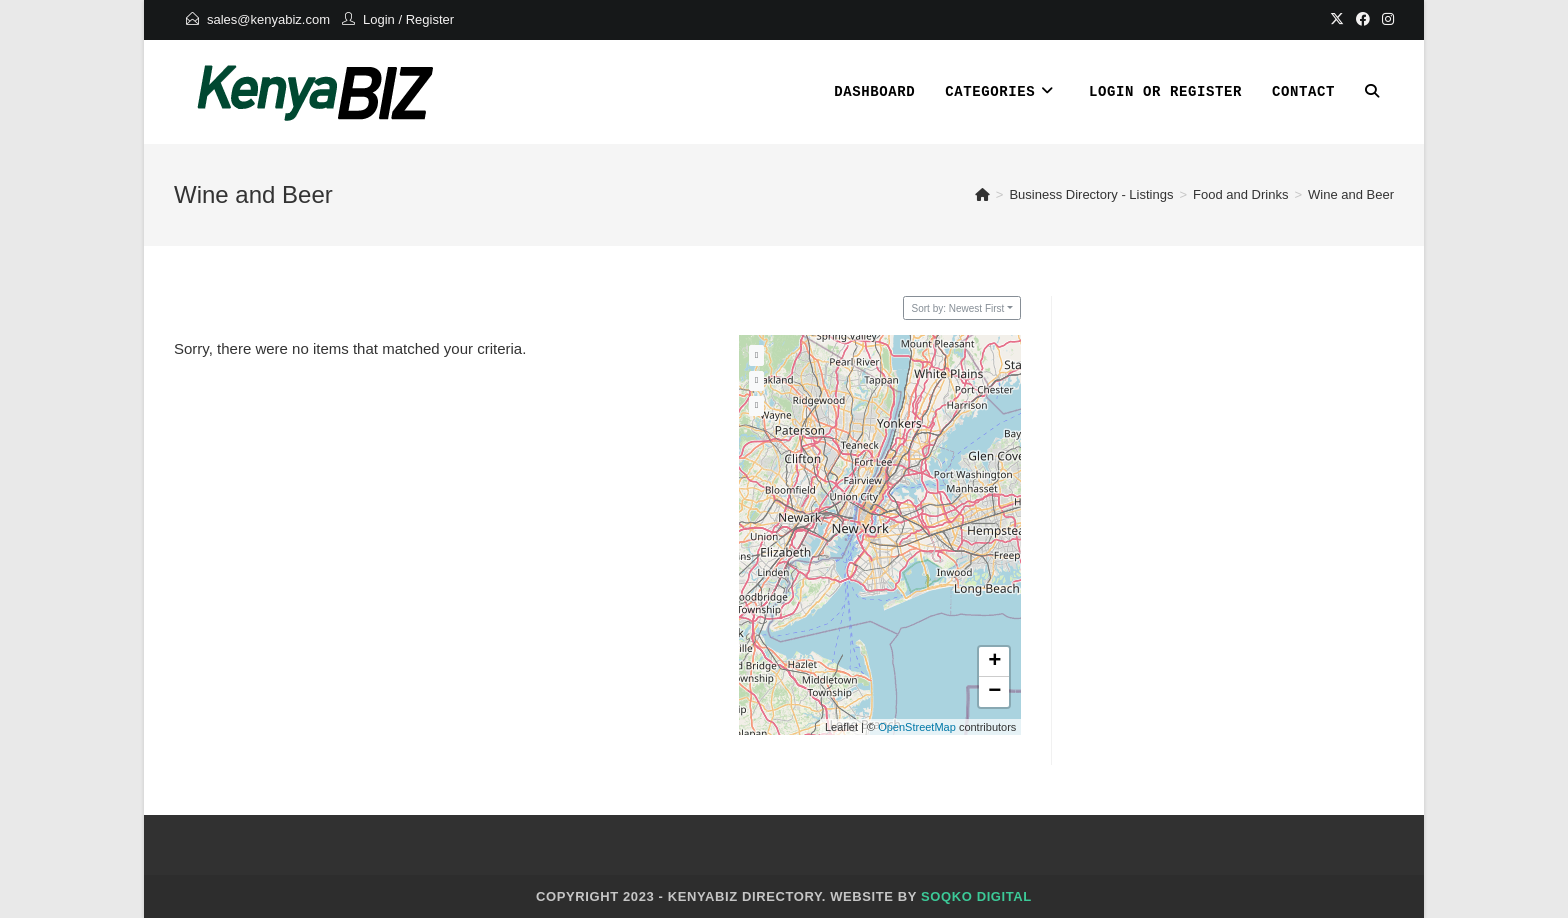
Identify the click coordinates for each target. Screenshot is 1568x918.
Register (430, 19)
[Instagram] (1385, 20)
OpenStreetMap (917, 727)
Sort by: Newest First (958, 308)
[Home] (982, 194)
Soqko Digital (976, 896)
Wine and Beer (1351, 194)
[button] (994, 662)
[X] (1337, 20)
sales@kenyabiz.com (268, 19)
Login (379, 19)
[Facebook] (1363, 20)
